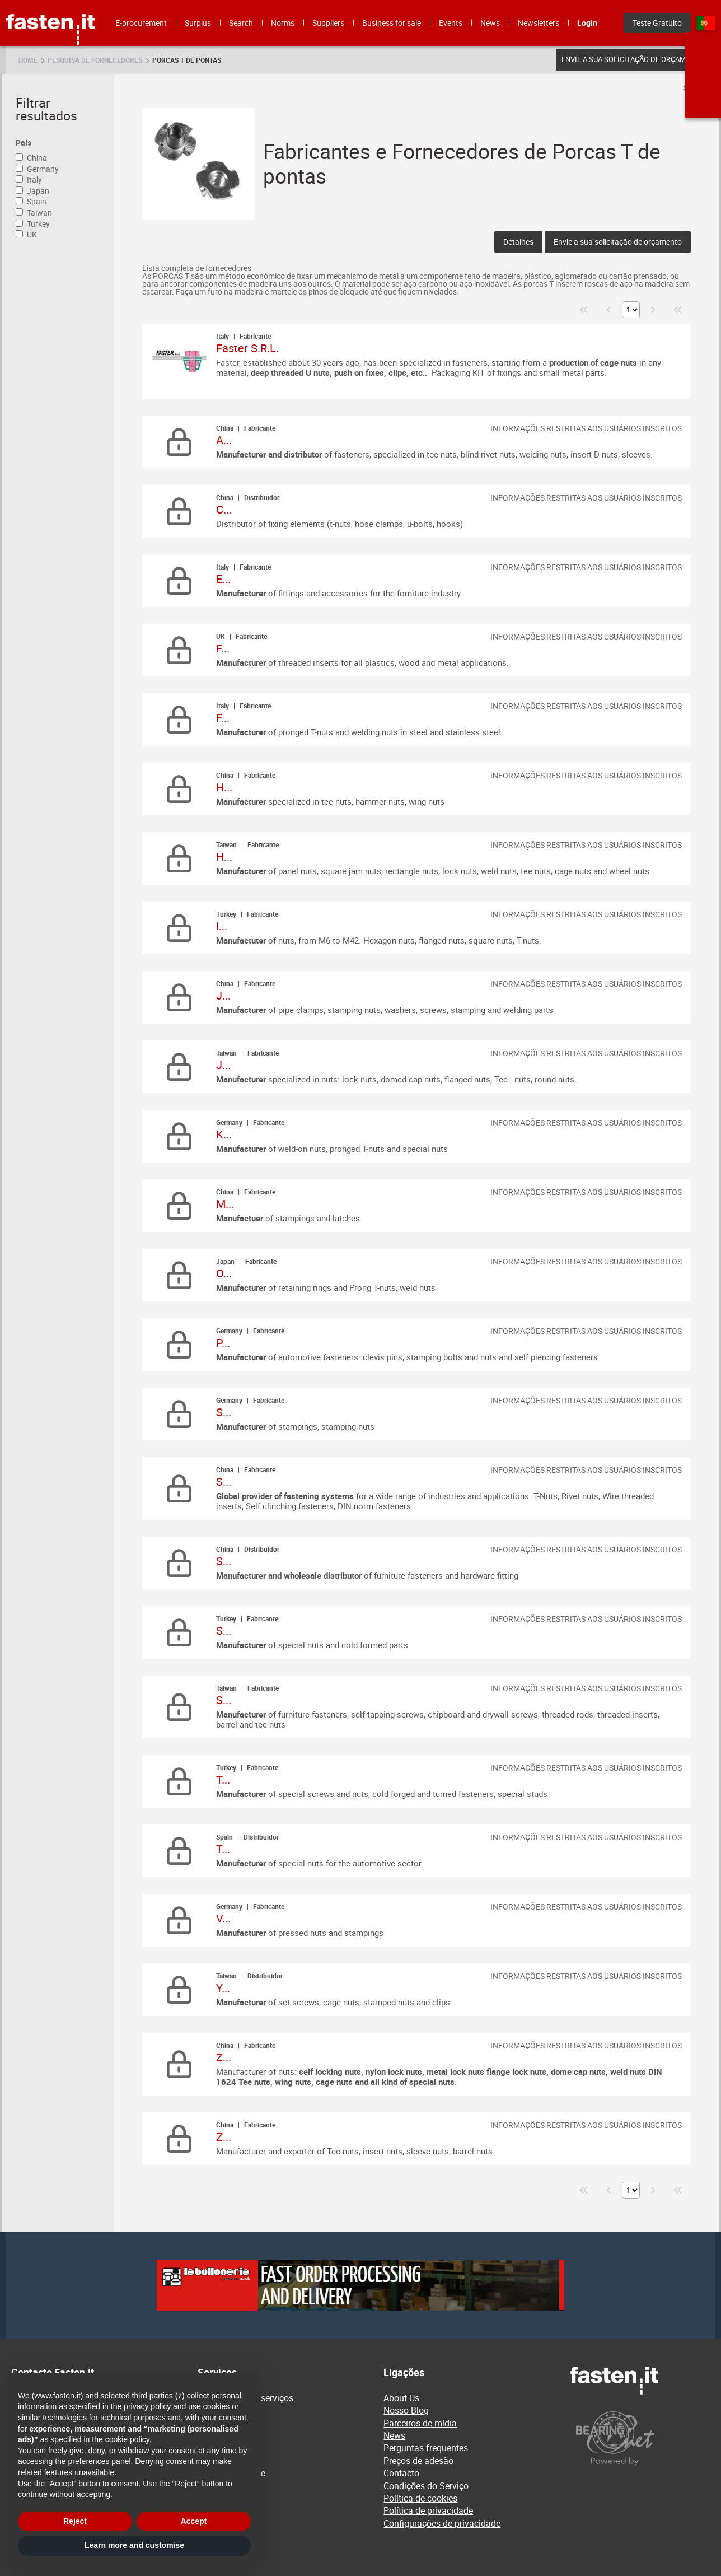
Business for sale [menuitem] (391, 22)
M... (225, 1203)
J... (223, 995)
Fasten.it (50, 4)
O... (224, 1273)
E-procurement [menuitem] (141, 22)
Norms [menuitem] (282, 22)
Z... (223, 2057)
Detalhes (518, 241)
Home (28, 59)
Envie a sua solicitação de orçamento (632, 59)
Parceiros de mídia (420, 2423)
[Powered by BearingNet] (640, 2438)
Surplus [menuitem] (198, 22)
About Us (401, 2398)
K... (224, 1134)
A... (224, 439)
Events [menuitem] (450, 22)
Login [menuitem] (587, 22)
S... (223, 1412)
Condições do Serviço (426, 2486)
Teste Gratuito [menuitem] (657, 22)
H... (224, 787)
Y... (223, 1987)
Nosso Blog (406, 2410)
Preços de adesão (418, 2460)
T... (223, 1779)
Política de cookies (420, 2498)
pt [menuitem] (705, 23)
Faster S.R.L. (247, 348)
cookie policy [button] (127, 2439)
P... (223, 1342)
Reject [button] (75, 2521)
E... (223, 578)
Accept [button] (194, 2521)
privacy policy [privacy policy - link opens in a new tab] (147, 2406)
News (394, 2435)
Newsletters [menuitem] (538, 22)
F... (223, 648)
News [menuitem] (490, 22)
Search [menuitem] (241, 22)
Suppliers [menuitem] (328, 22)
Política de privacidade (428, 2510)
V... (223, 1918)
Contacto (401, 2473)
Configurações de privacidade (441, 2523)
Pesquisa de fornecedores (95, 59)
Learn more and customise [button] (134, 2545)
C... (224, 509)
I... (221, 926)
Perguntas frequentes (425, 2448)
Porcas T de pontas (186, 59)
